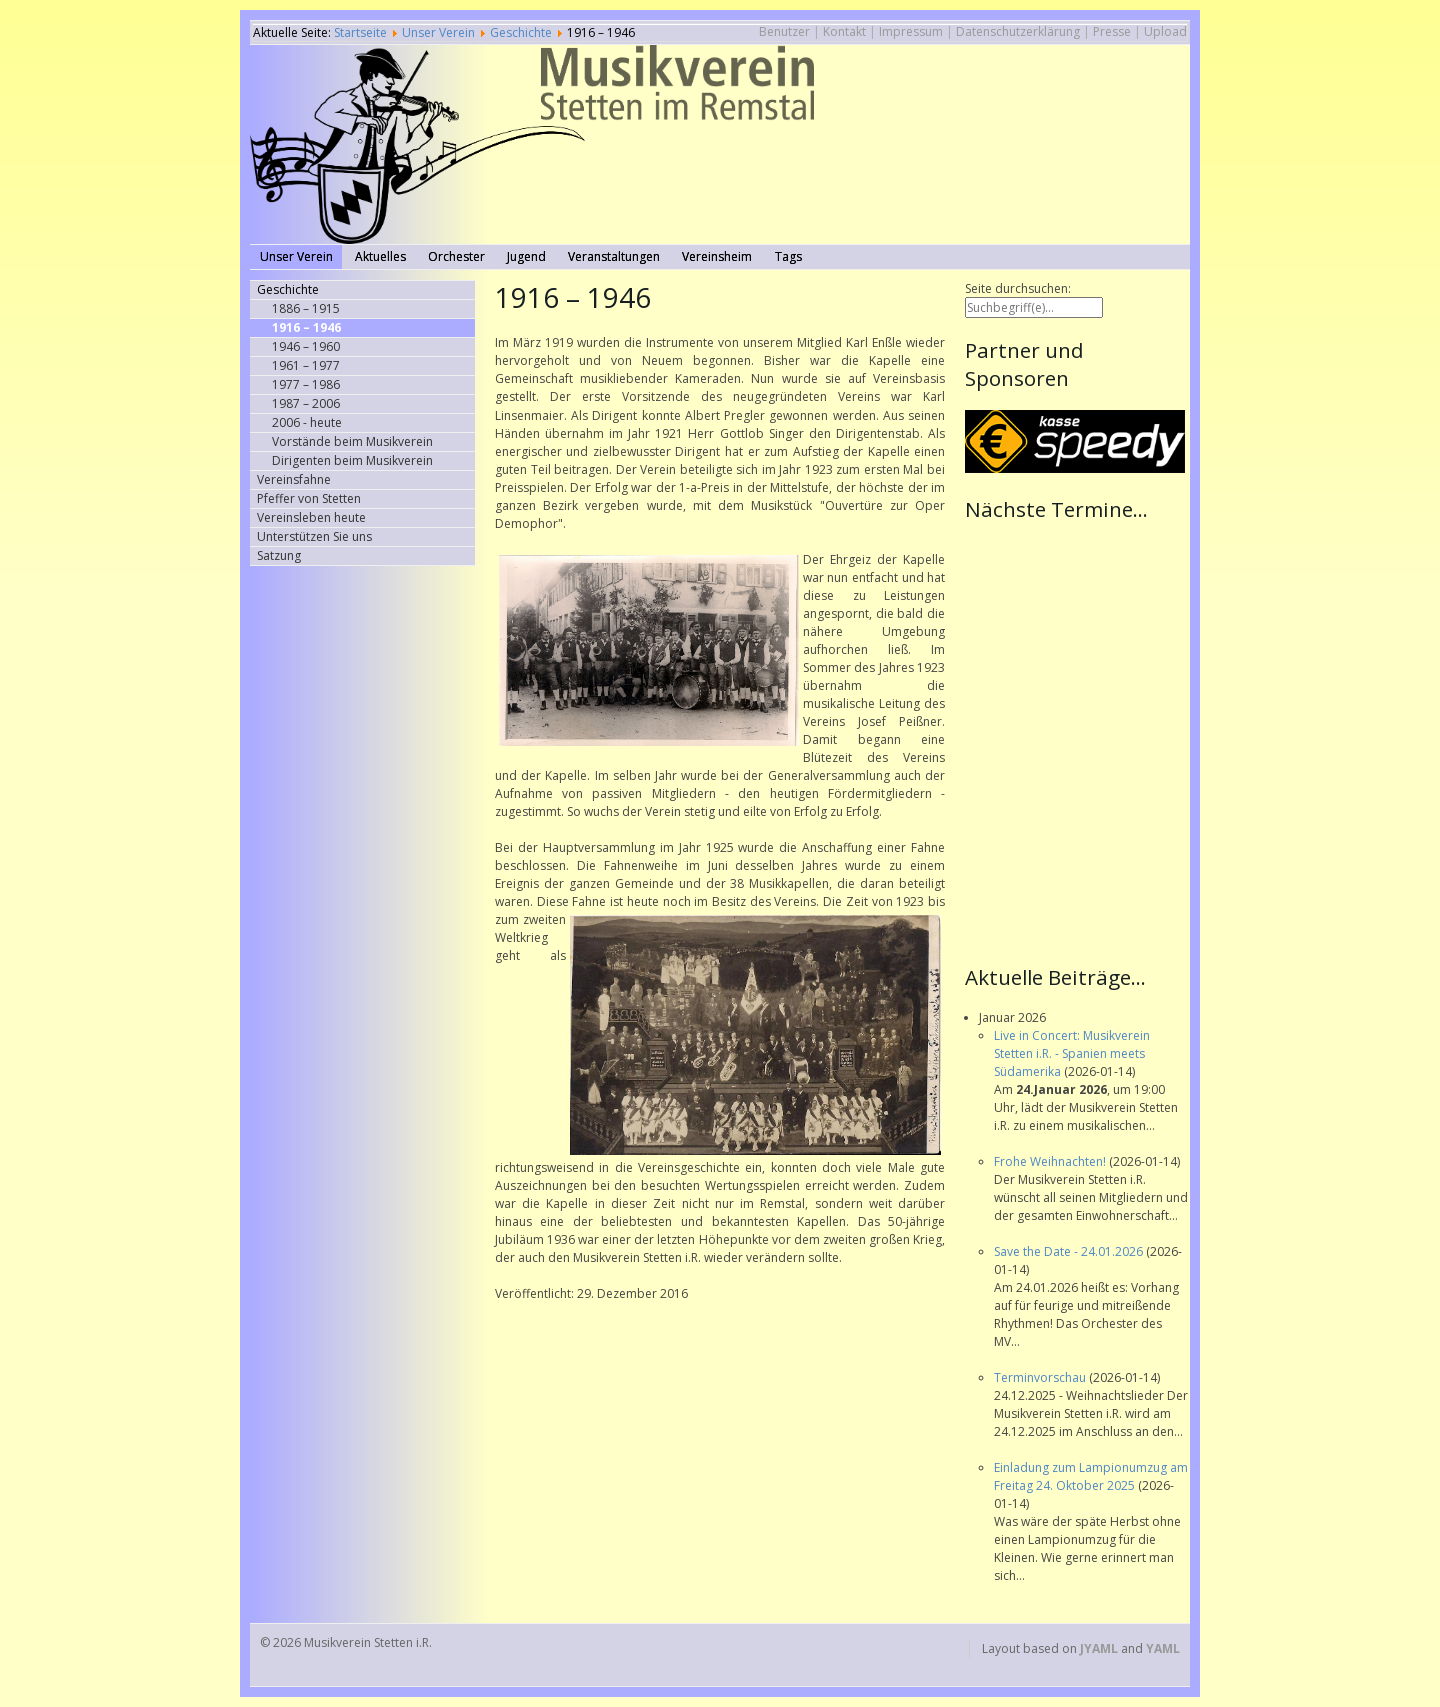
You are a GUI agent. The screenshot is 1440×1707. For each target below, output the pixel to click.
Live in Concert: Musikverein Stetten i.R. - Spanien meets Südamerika (1072, 1053)
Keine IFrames (1077, 741)
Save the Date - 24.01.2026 (1070, 1251)
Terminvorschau (1041, 1377)
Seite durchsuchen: (1018, 288)
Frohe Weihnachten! (1051, 1161)
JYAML (1099, 1648)
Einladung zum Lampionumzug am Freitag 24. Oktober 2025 (1091, 1476)
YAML (1163, 1648)
